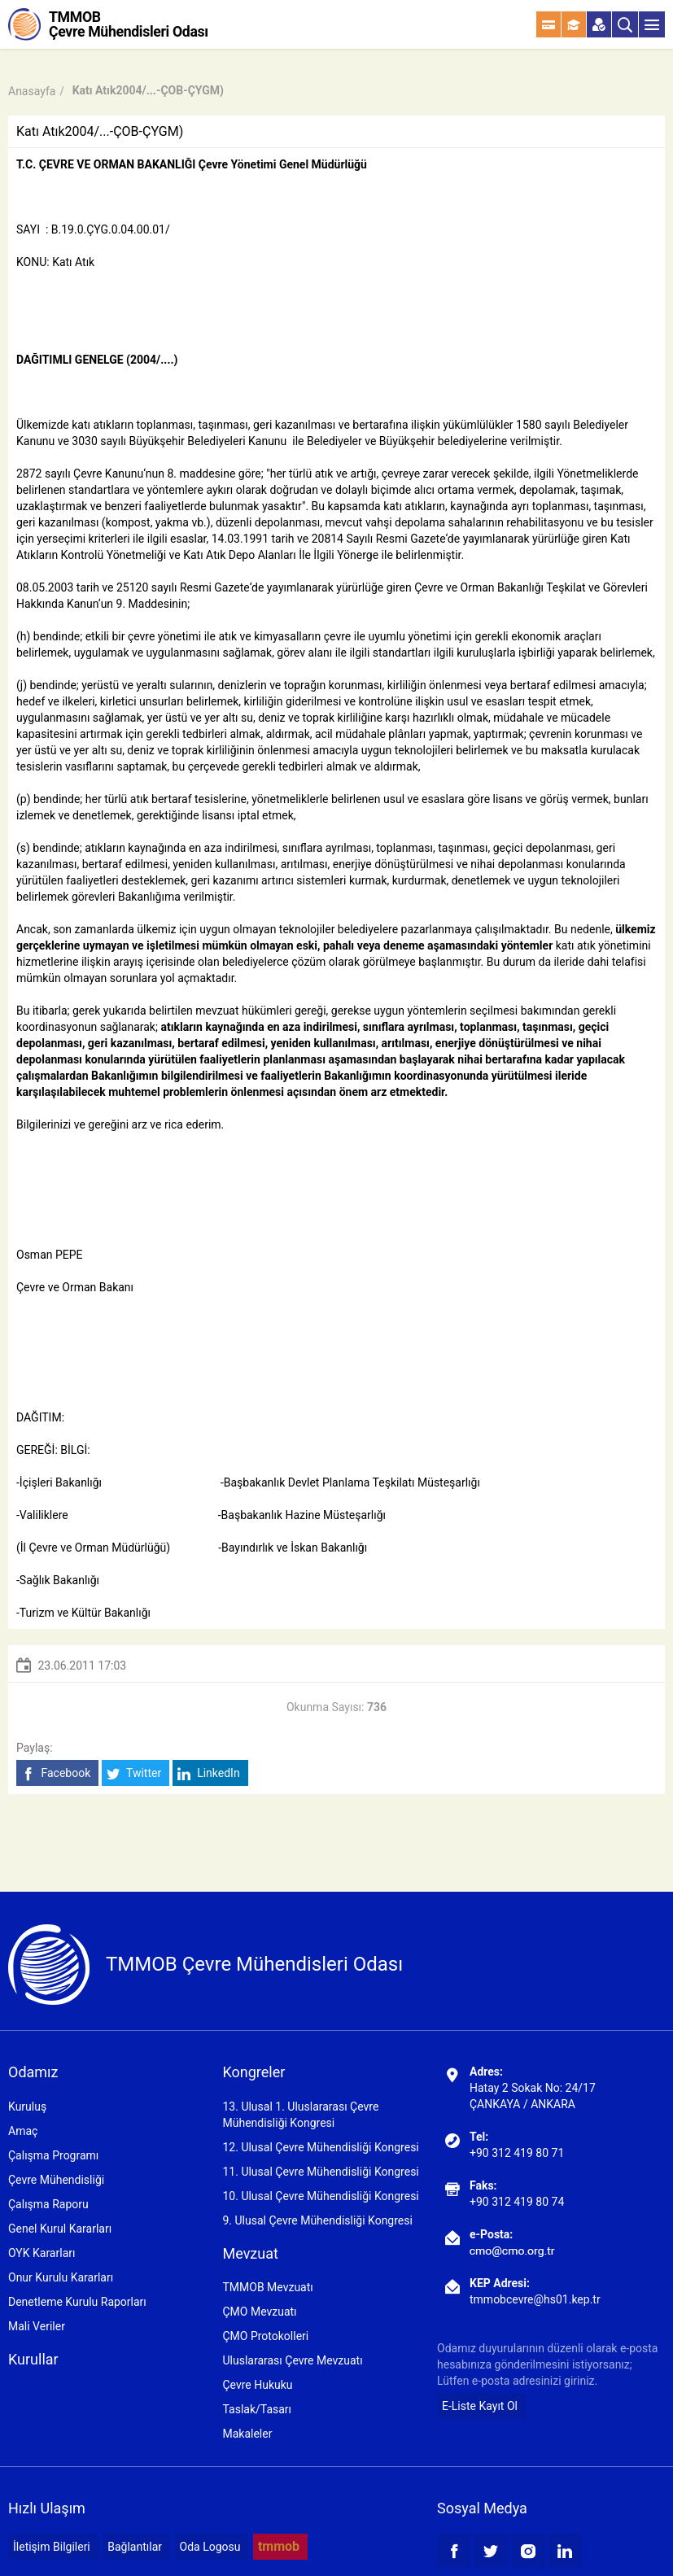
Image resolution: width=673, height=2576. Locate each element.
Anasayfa (31, 91)
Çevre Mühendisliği (56, 2179)
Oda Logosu (210, 2546)
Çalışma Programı (53, 2155)
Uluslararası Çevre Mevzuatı (292, 2360)
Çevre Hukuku (257, 2384)
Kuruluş (27, 2106)
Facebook (55, 1773)
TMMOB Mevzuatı (267, 2287)
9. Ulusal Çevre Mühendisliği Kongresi (317, 2220)
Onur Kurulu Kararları (60, 2277)
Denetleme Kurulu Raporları (77, 2301)
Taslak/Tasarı (256, 2409)
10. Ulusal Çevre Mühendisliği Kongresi (320, 2196)
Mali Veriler (36, 2326)
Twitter (134, 1773)
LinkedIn (208, 1773)
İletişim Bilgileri (51, 2546)
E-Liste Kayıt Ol (480, 2405)
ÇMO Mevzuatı (259, 2311)
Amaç (22, 2130)
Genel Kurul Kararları (59, 2228)
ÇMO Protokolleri (265, 2335)
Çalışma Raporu (48, 2204)
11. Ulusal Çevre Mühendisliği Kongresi (320, 2171)
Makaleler (247, 2433)
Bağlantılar (134, 2546)
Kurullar (33, 2359)
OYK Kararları (41, 2252)
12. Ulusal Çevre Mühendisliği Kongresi (320, 2147)
